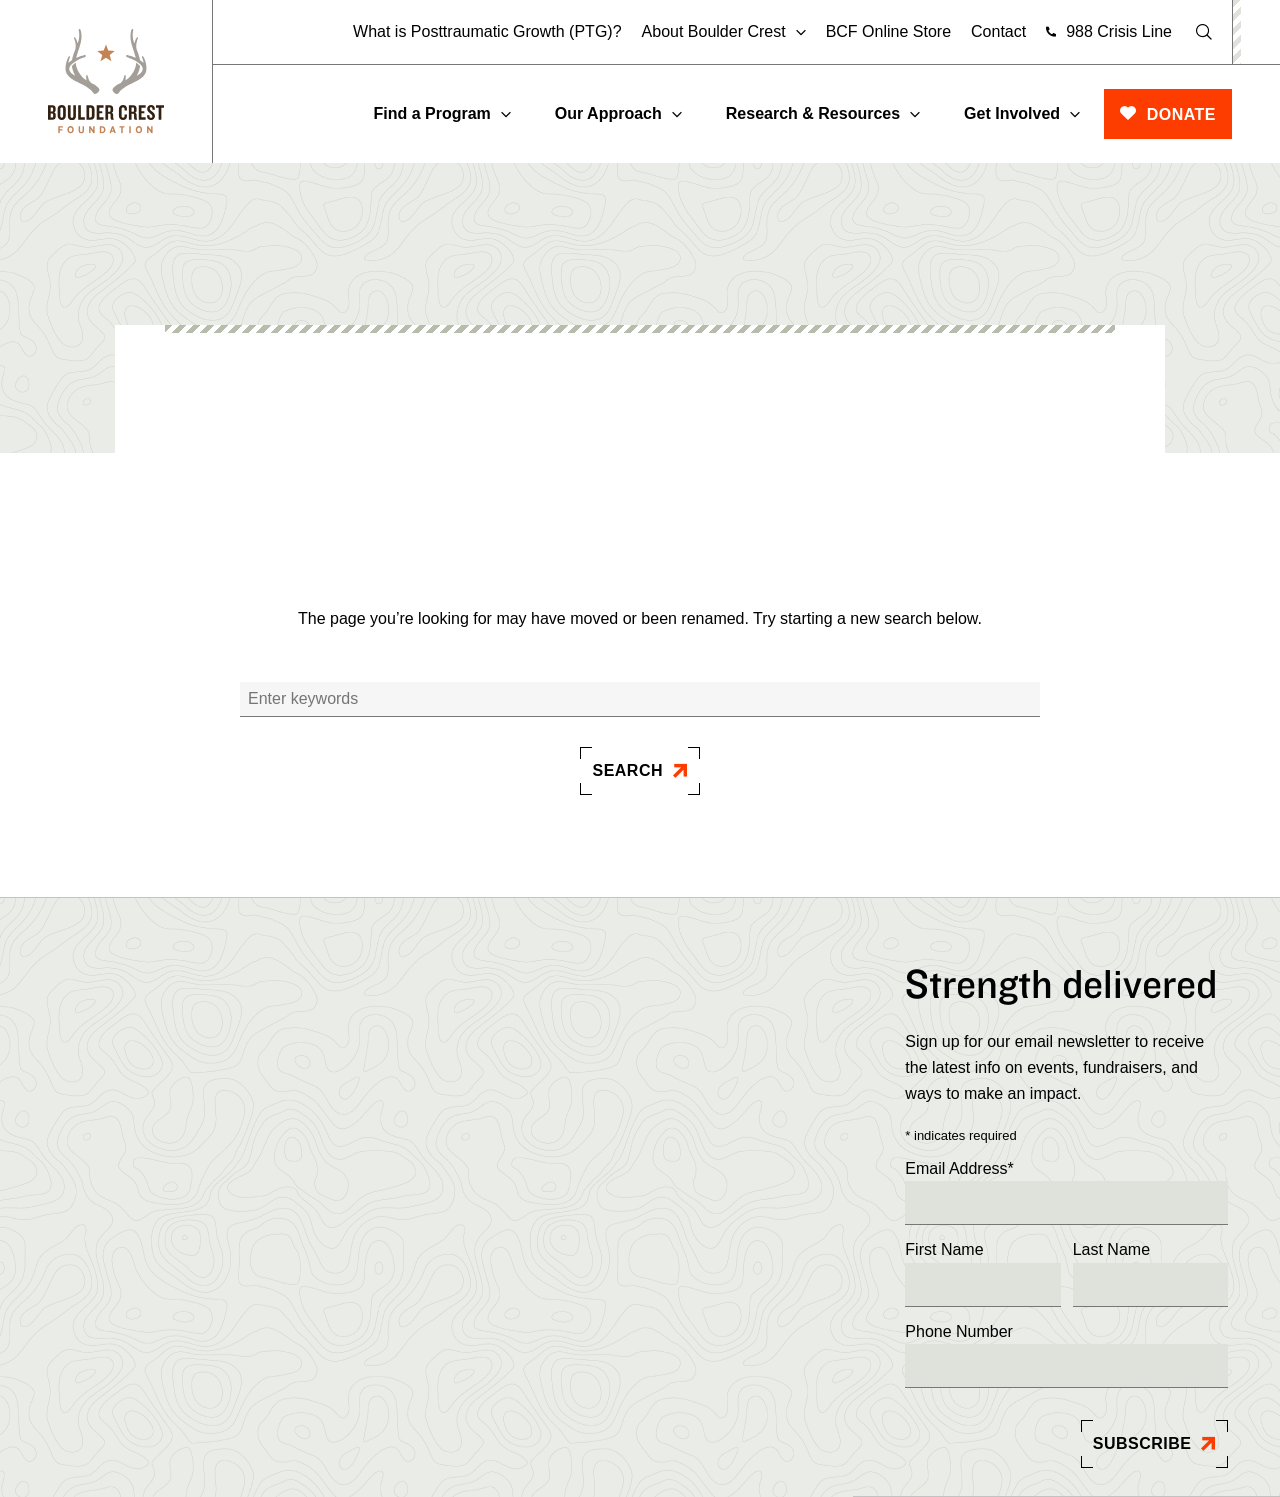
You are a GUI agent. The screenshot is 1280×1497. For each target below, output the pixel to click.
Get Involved (1012, 113)
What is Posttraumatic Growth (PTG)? (487, 31)
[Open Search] (1204, 32)
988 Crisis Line (1119, 31)
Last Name (1111, 1249)
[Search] (640, 699)
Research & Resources (813, 113)
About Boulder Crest (714, 32)
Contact (998, 31)
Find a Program (431, 113)
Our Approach (608, 113)
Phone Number (959, 1331)
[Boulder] (106, 81)
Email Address (959, 1169)
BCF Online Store (888, 31)
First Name (944, 1249)
